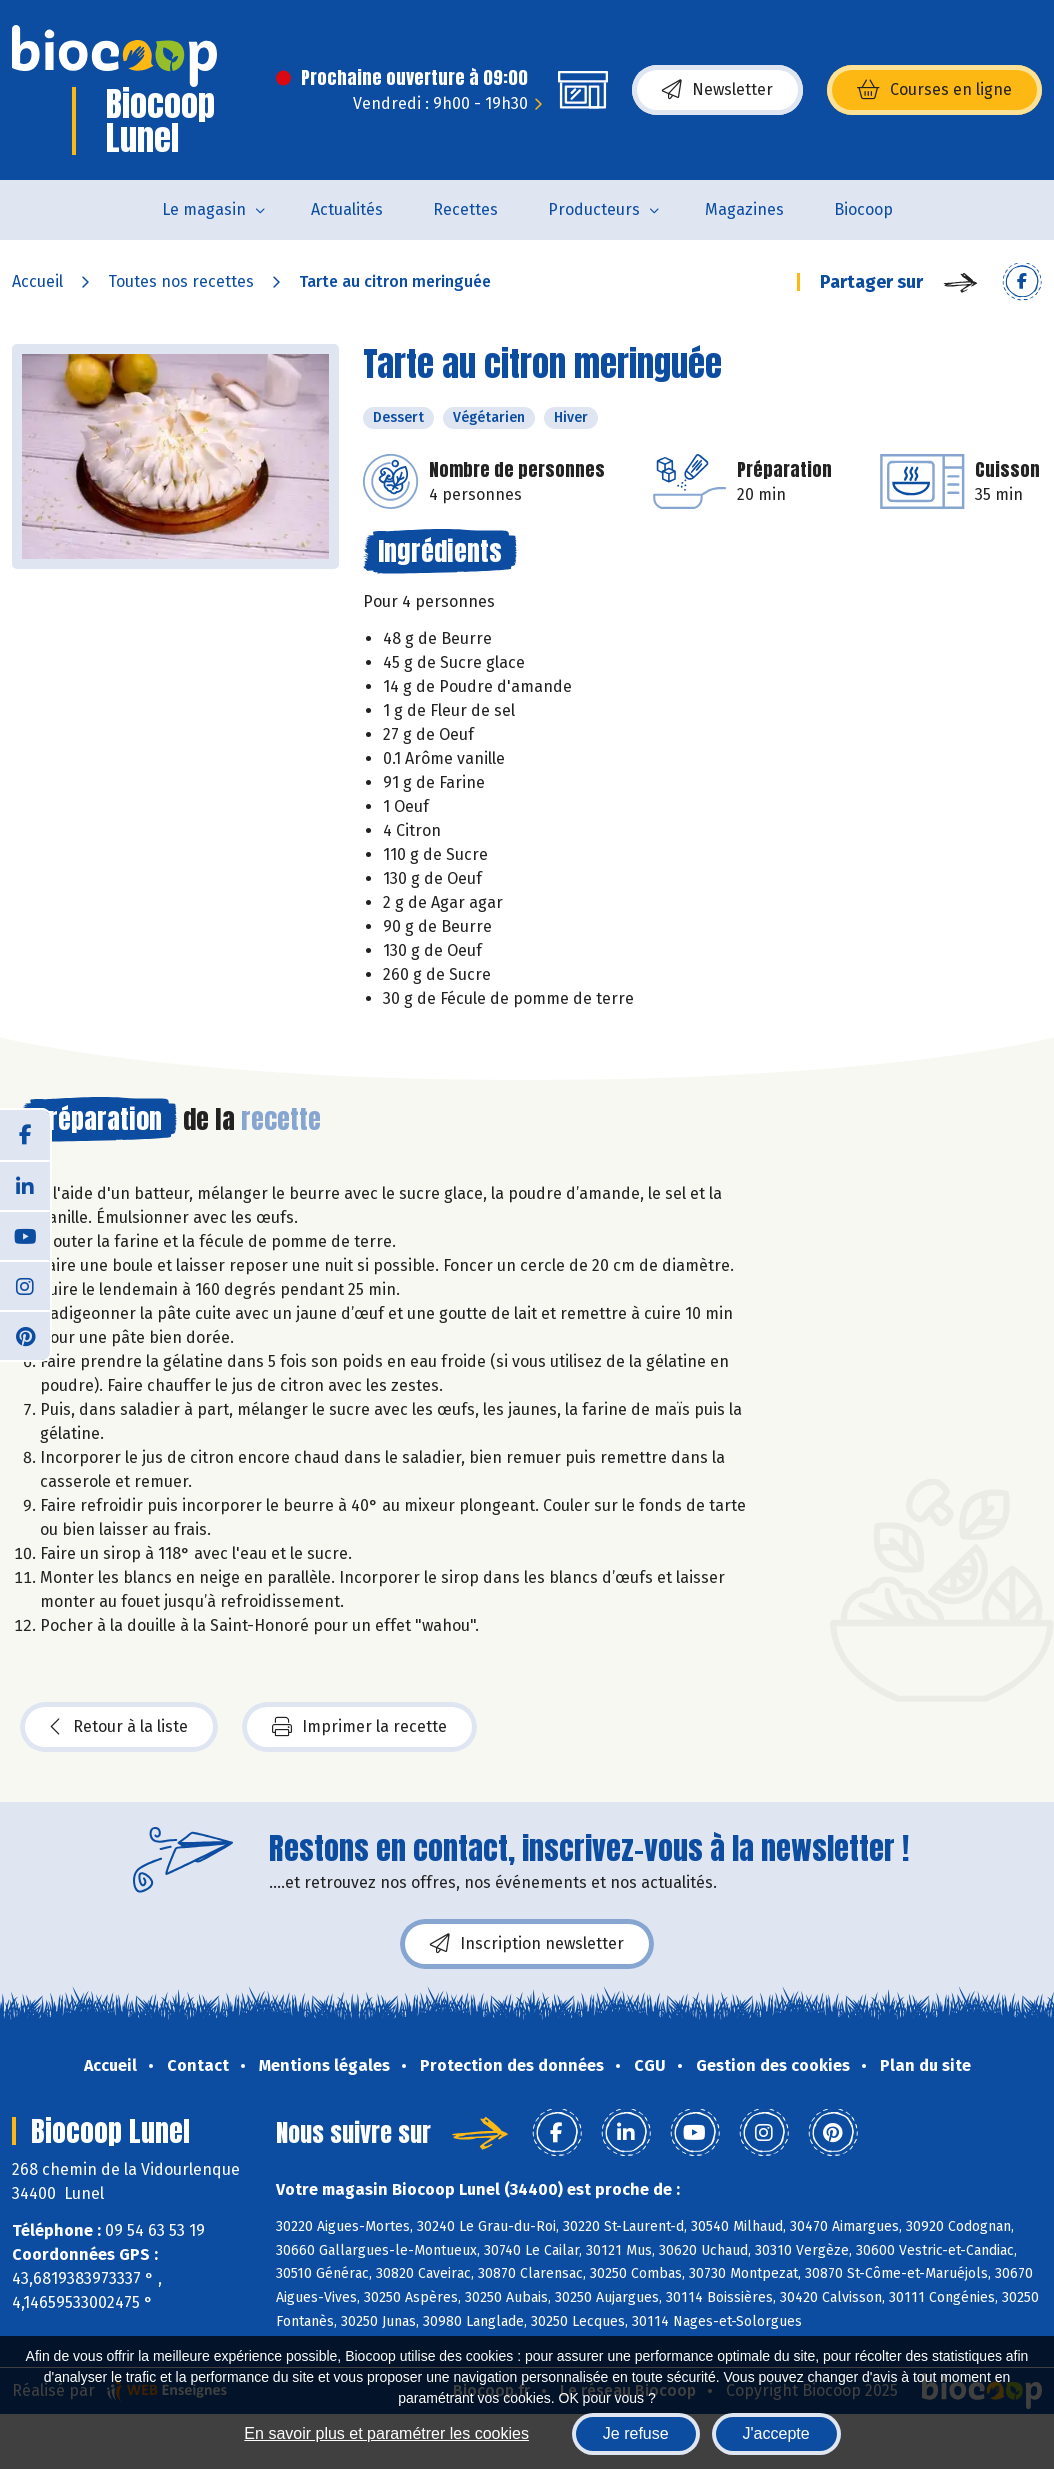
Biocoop (863, 209)
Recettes (465, 209)
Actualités (347, 209)
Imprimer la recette (359, 1727)
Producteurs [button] (594, 209)
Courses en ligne (934, 90)
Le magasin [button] (204, 209)
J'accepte (776, 2433)
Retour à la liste (119, 1727)
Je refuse (636, 2433)
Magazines (744, 209)
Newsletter (717, 90)
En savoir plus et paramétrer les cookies (386, 2433)
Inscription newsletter (527, 1944)
